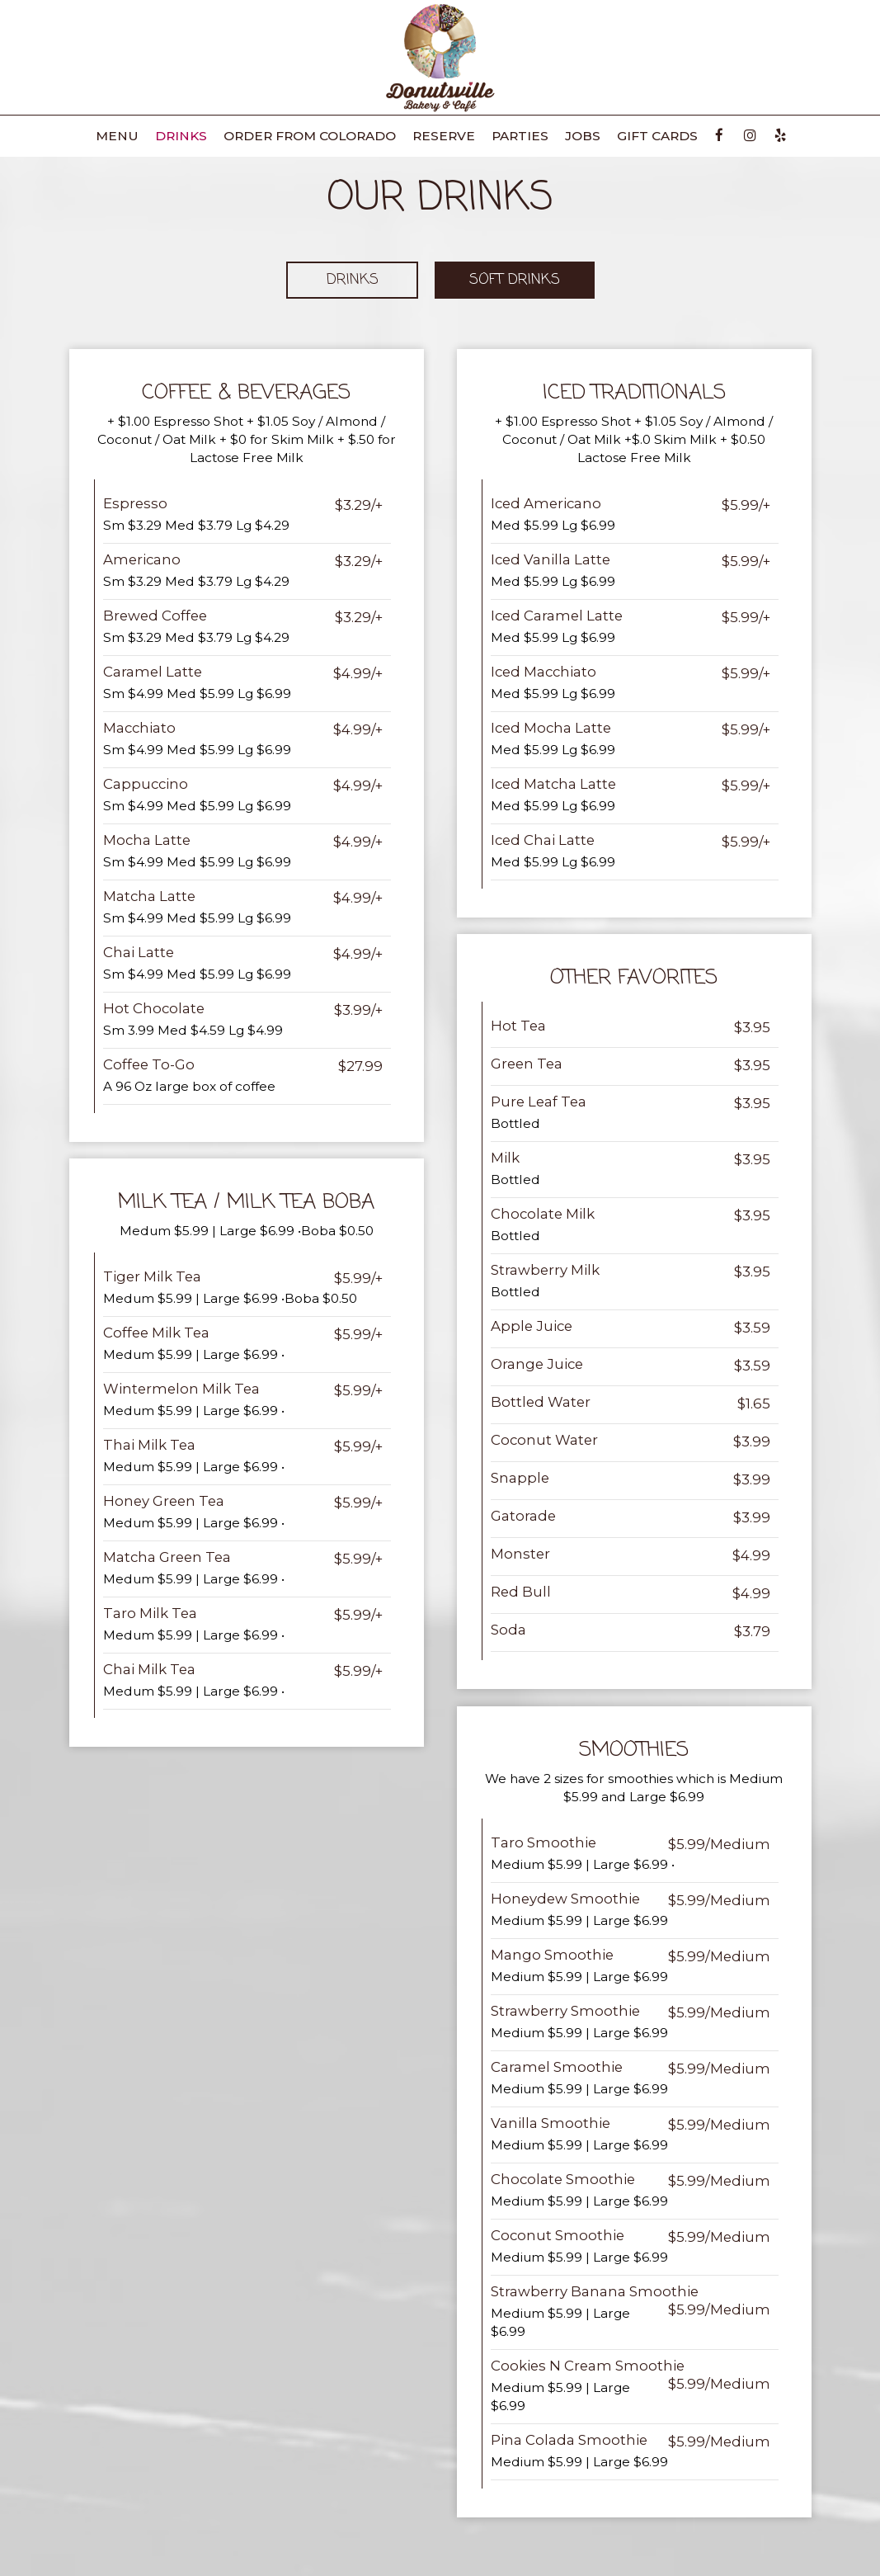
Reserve (443, 136)
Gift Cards (657, 136)
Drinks (181, 136)
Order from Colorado (310, 136)
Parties (520, 136)
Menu (117, 136)
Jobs (582, 136)
